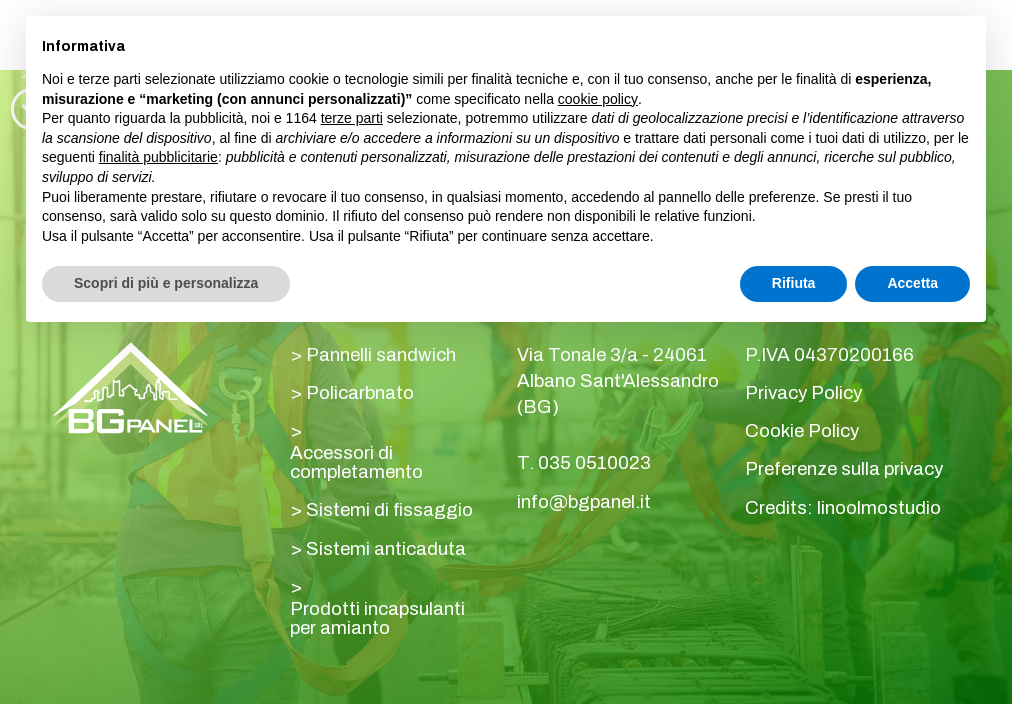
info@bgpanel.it (584, 502)
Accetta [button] (912, 283)
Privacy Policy (803, 393)
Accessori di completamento (356, 462)
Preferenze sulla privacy (844, 469)
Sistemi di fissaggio (389, 510)
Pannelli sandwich (381, 355)
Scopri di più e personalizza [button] (166, 283)
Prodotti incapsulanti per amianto (377, 618)
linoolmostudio (879, 508)
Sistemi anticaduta (386, 549)
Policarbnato (360, 393)
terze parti (352, 118)
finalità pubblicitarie (158, 157)
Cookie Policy (802, 431)
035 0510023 (594, 463)
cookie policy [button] (598, 99)
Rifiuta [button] (794, 283)
